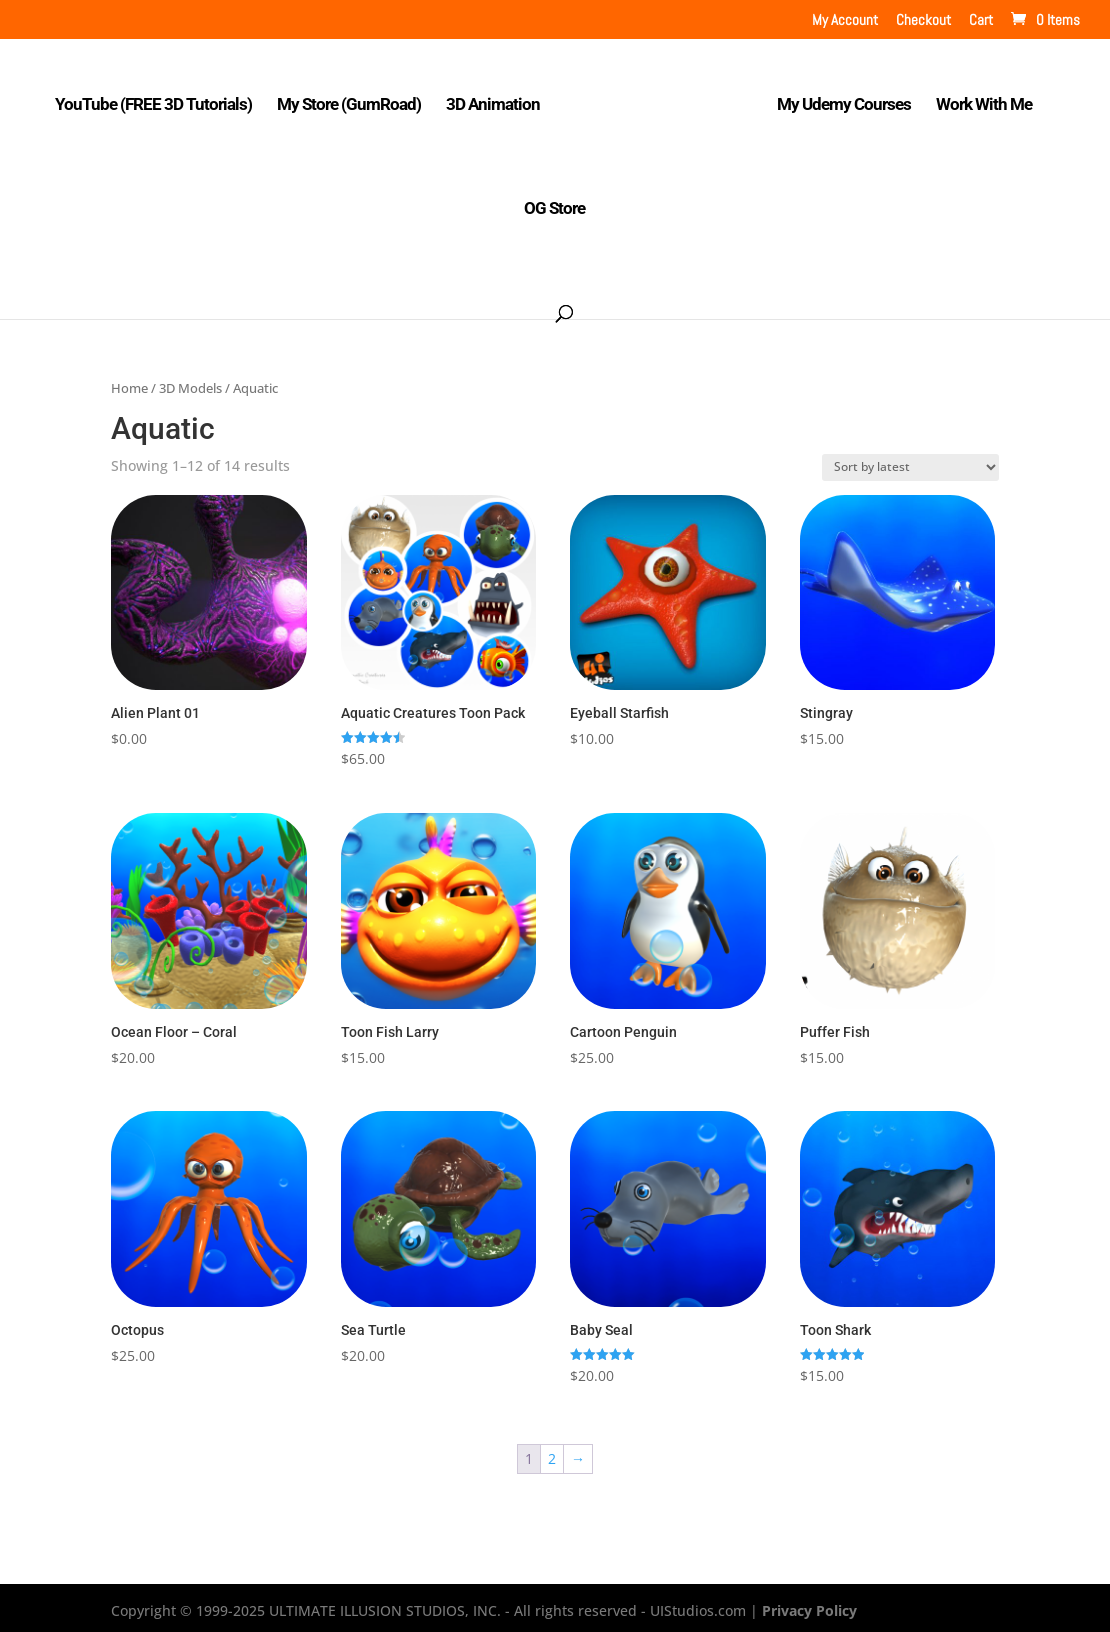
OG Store (554, 203)
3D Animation (498, 99)
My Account (845, 20)
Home (129, 382)
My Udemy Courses (838, 99)
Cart (981, 20)
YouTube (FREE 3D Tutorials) (158, 99)
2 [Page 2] (552, 1453)
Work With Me (978, 99)
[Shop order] (910, 461)
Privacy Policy (809, 1605)
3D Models (190, 382)
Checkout (923, 20)
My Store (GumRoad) (354, 99)
